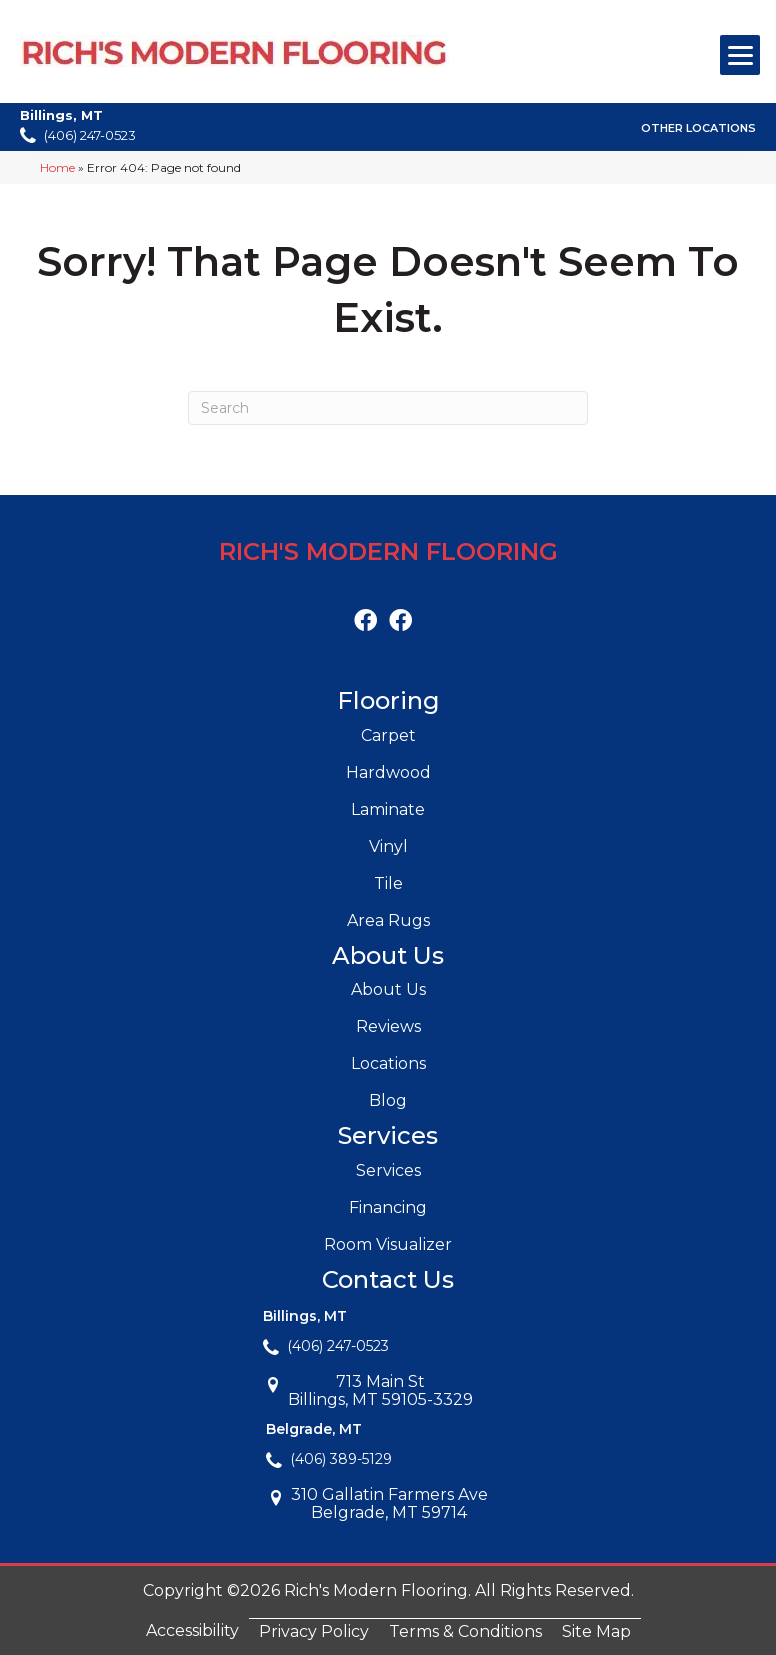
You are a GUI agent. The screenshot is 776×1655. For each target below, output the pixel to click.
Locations (388, 1063)
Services (388, 1170)
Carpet (388, 735)
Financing (388, 1207)
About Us (388, 989)
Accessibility (192, 1630)
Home (57, 167)
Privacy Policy (314, 1631)
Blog (388, 1100)
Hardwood (388, 772)
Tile (388, 883)
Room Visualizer (388, 1244)
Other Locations (698, 128)
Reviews (388, 1026)
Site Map (596, 1631)
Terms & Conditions (465, 1631)
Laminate (388, 809)
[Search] (388, 408)
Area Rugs (388, 920)
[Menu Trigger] (740, 55)
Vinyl (388, 846)
